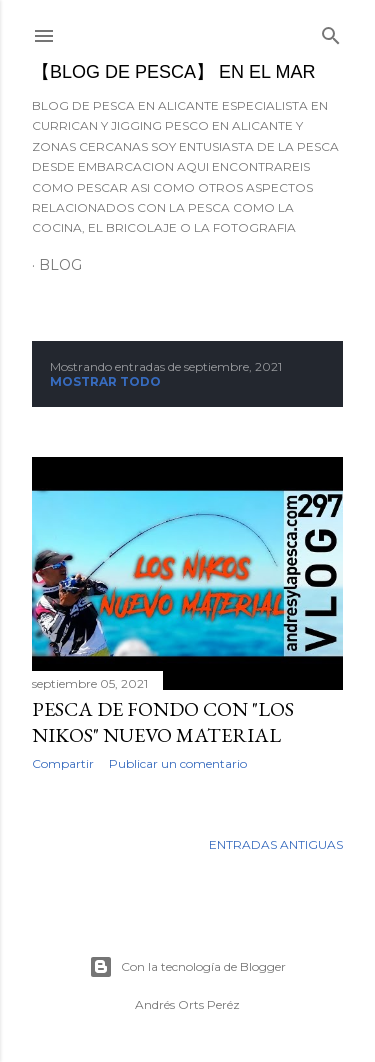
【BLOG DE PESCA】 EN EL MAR (173, 72)
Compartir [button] (63, 763)
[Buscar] (331, 31)
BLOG (60, 265)
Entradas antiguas (276, 844)
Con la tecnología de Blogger (187, 967)
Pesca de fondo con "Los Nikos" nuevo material (163, 722)
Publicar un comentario (178, 763)
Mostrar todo (105, 381)
